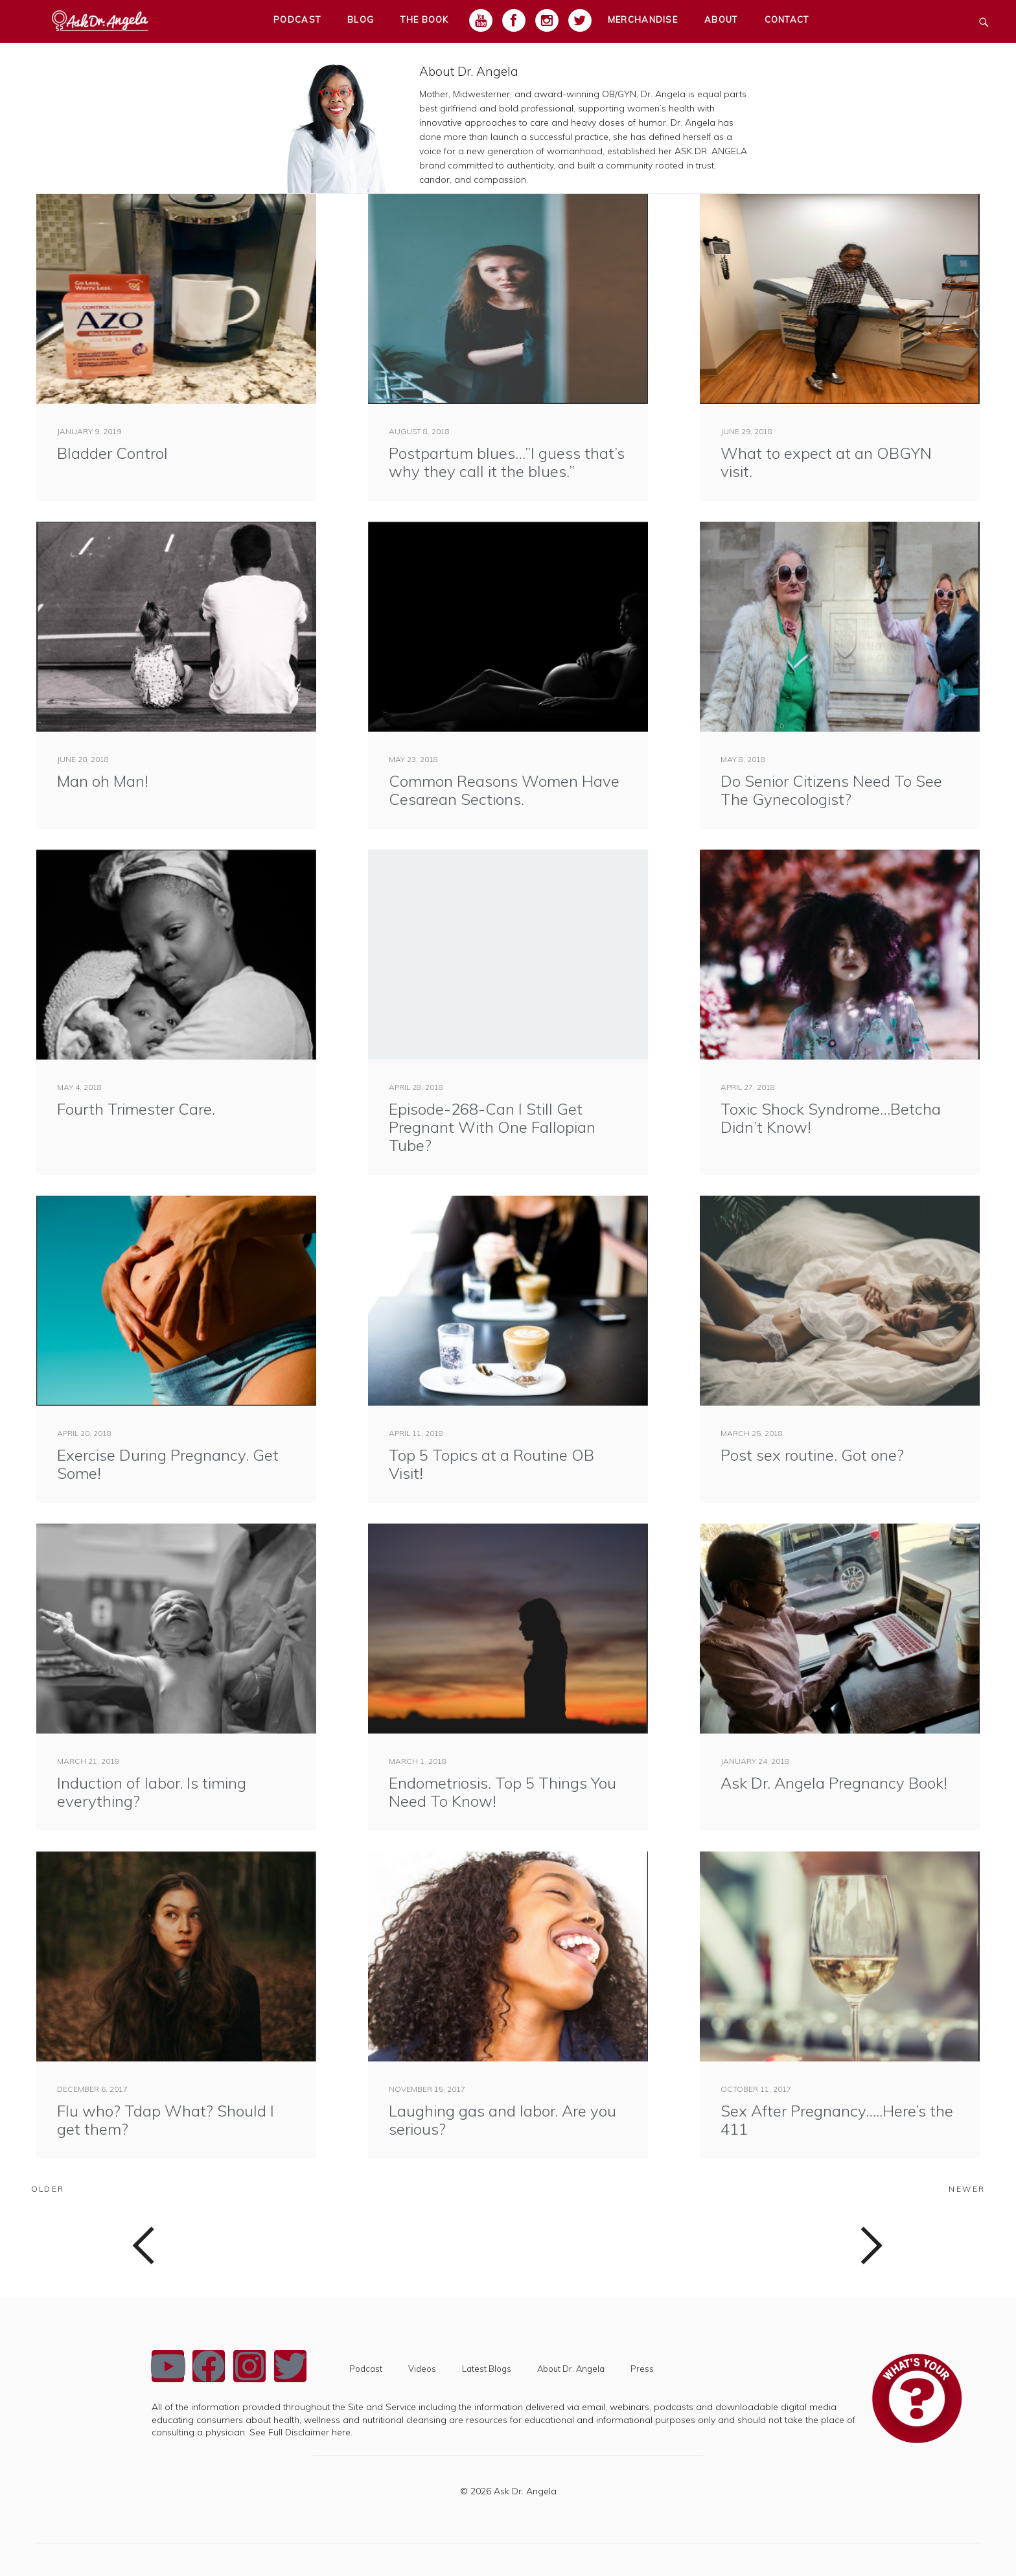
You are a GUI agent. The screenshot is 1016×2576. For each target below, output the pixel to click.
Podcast (365, 2368)
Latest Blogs (486, 2368)
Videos (422, 2368)
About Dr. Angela (468, 71)
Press (642, 2368)
